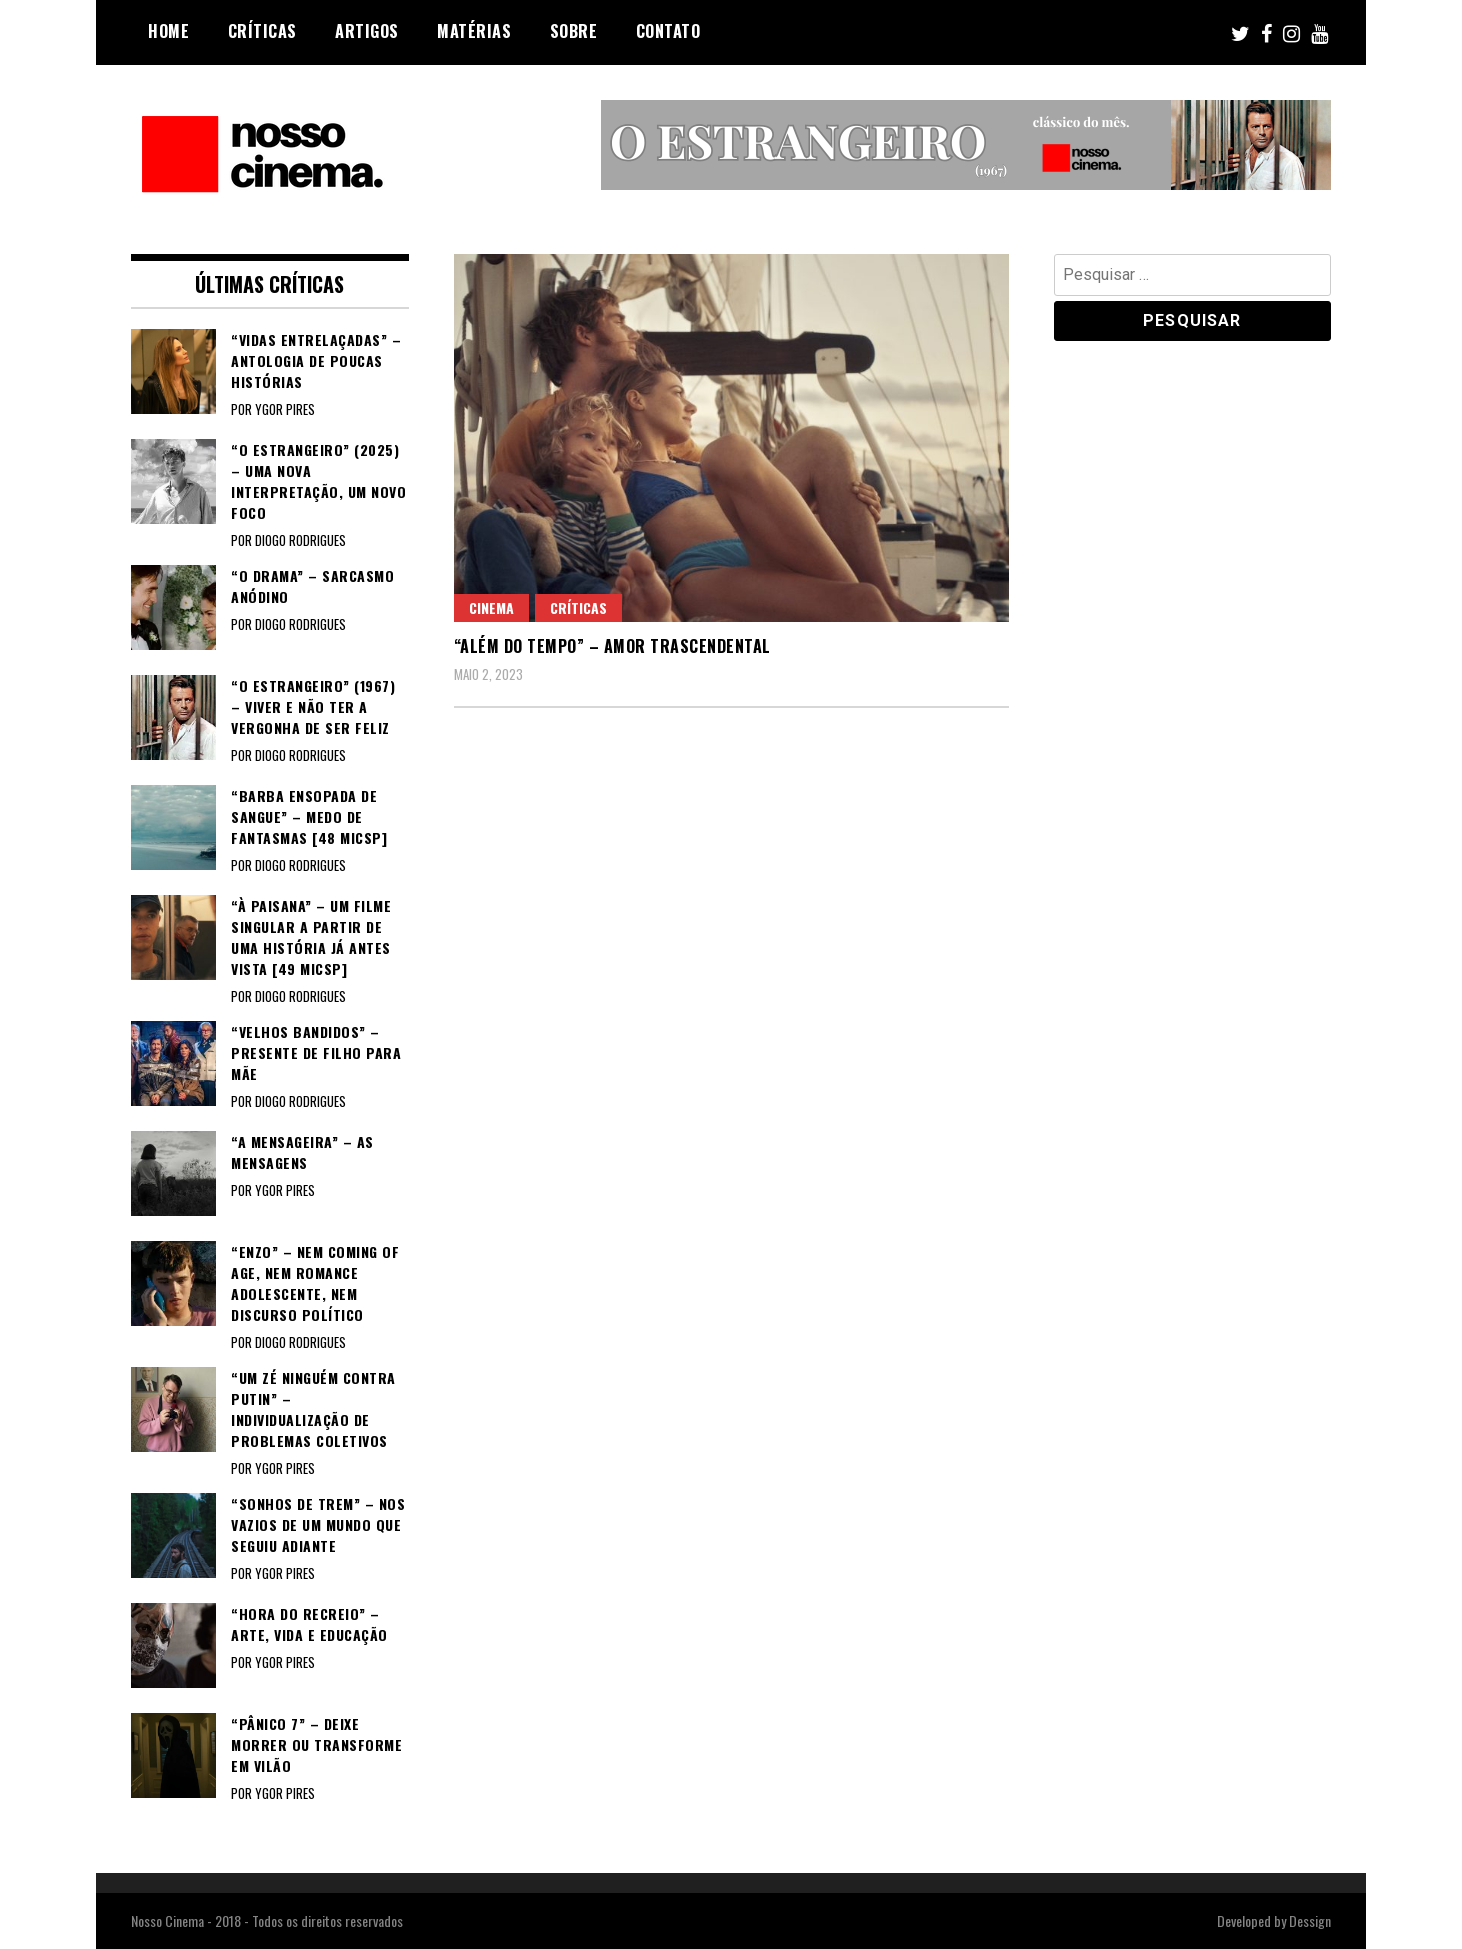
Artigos (367, 31)
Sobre (574, 31)
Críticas (262, 31)
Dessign (1310, 1920)
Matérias (474, 31)
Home (168, 31)
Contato (668, 31)
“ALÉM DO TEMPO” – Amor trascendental (612, 646)
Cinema (491, 607)
